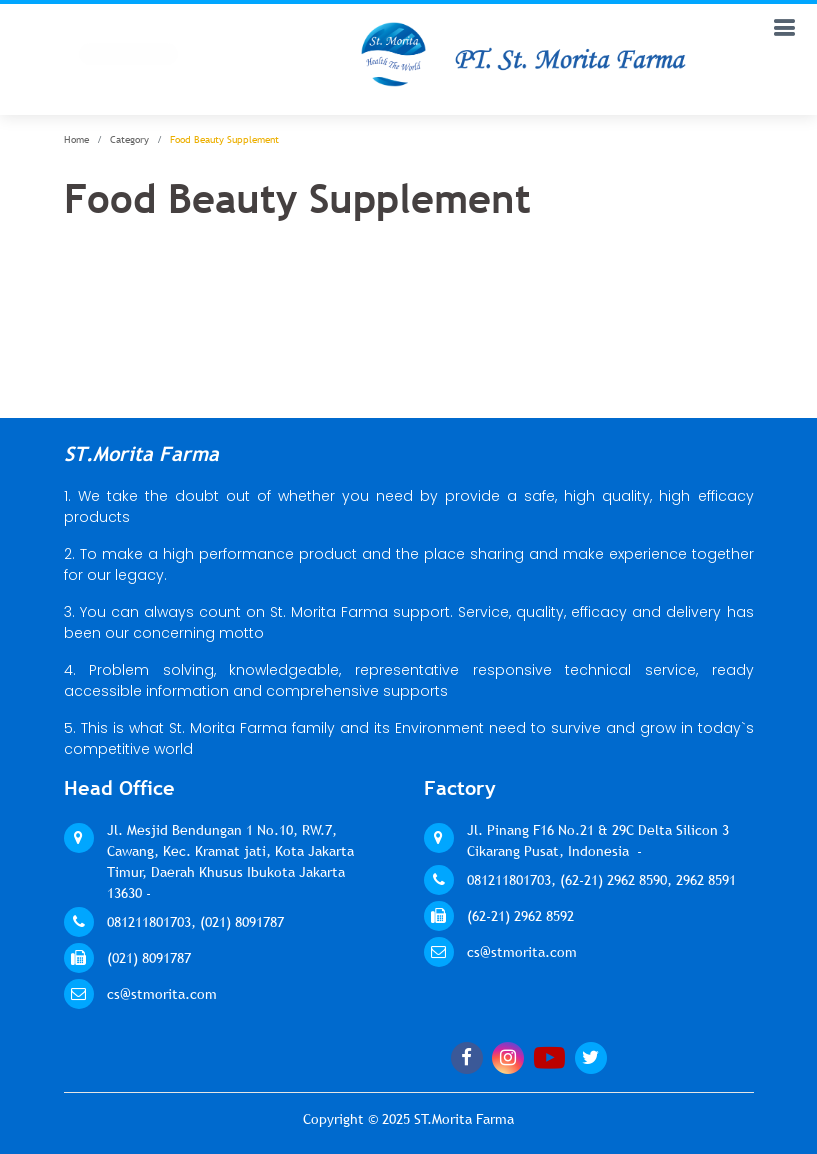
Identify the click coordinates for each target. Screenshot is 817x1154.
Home (76, 139)
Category (129, 139)
